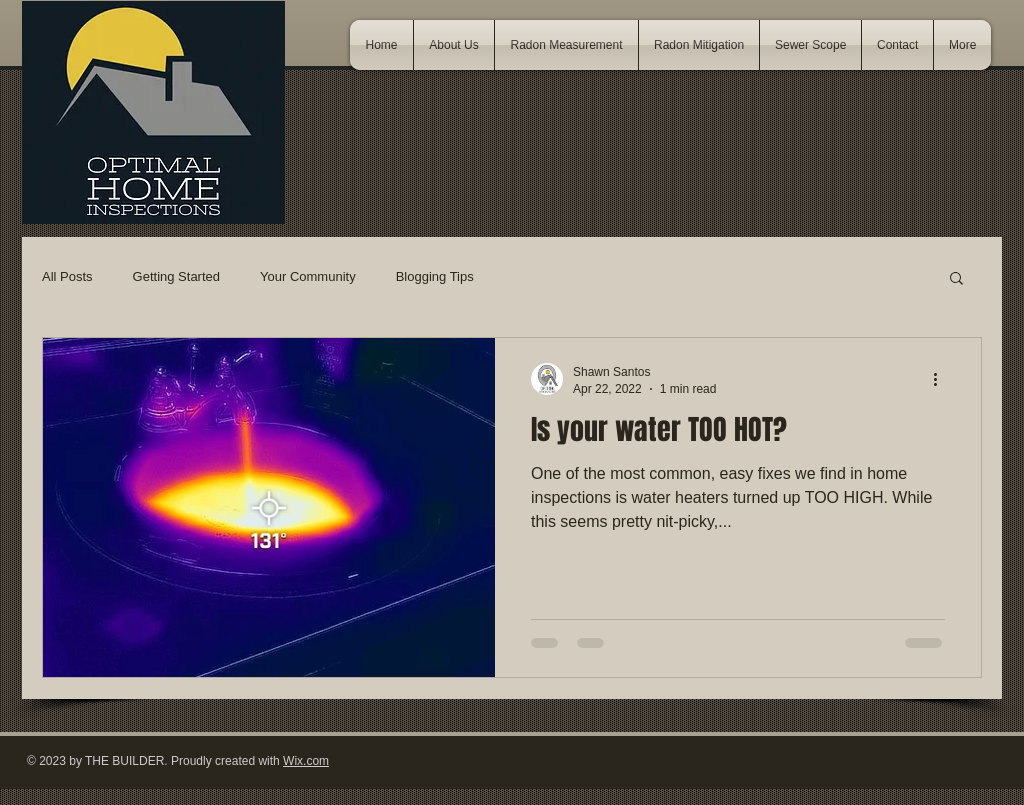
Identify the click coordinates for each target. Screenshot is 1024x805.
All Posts (67, 276)
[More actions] (942, 379)
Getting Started (176, 276)
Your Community (308, 276)
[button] (956, 279)
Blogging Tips (435, 276)
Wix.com (306, 761)
